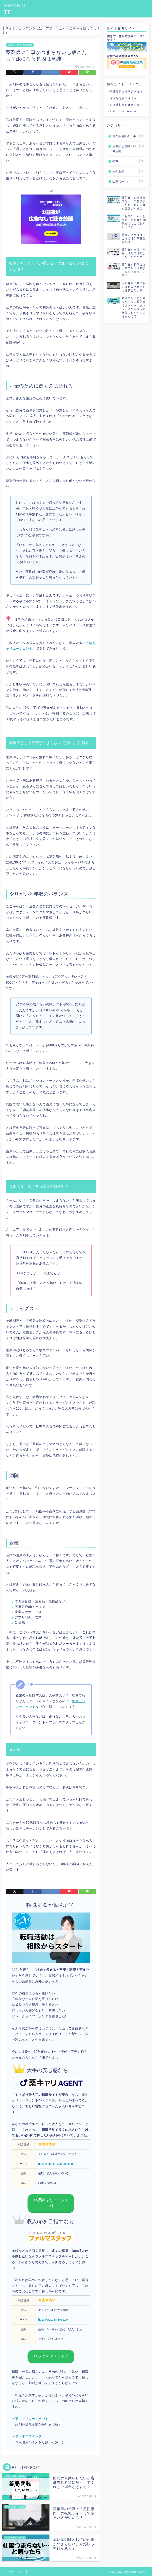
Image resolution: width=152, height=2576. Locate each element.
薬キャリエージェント (31, 2418)
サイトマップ (16, 2571)
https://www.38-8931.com (54, 2319)
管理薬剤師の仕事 (128, 136)
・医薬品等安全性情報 (122, 98)
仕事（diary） (128, 181)
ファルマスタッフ (28, 2436)
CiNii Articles (128, 111)
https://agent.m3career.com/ (55, 2163)
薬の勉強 (128, 171)
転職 (128, 161)
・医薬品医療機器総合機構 (124, 91)
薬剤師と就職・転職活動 (20, 45)
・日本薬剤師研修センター (124, 104)
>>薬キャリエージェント (51, 2203)
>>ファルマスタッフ (51, 2356)
